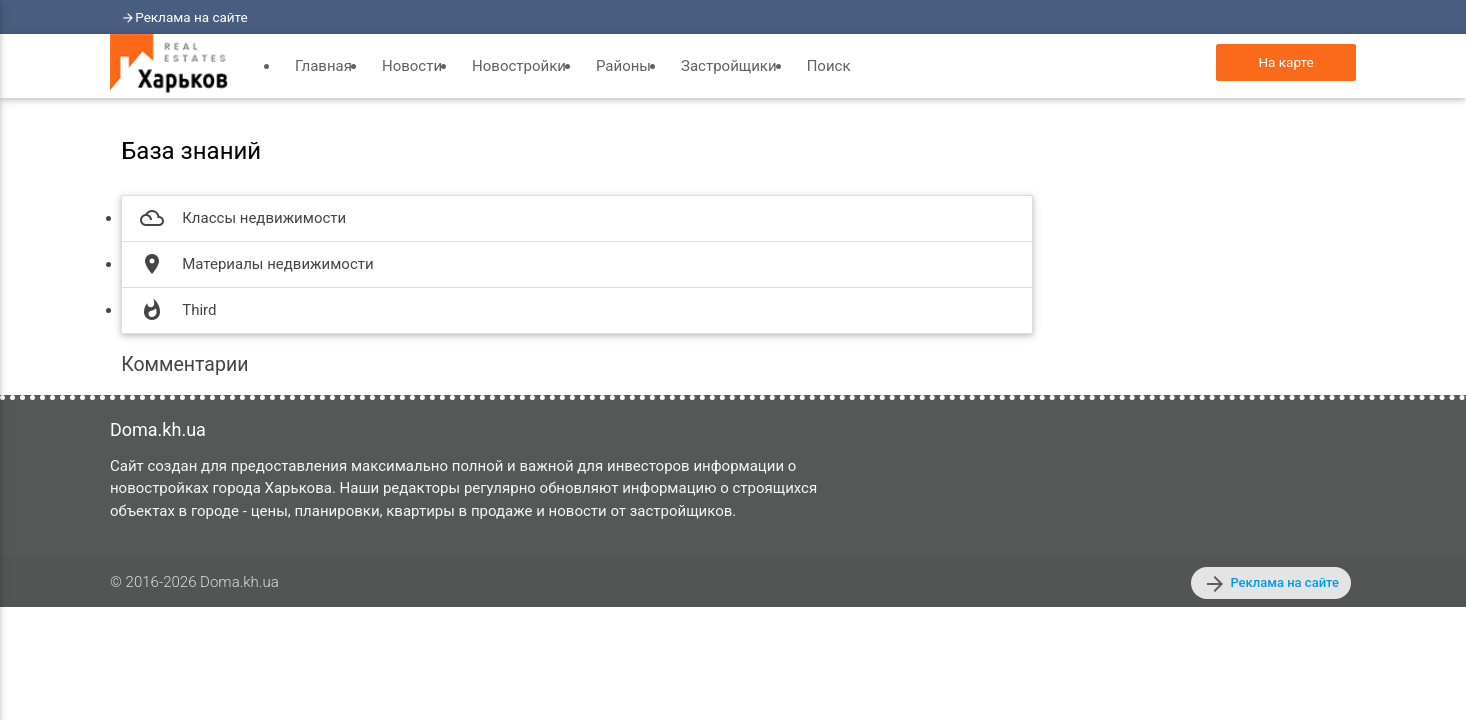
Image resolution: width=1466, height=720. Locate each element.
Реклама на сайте (191, 17)
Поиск (829, 66)
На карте (1285, 62)
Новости (412, 66)
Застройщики (729, 66)
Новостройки (519, 66)
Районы (623, 66)
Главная (323, 66)
